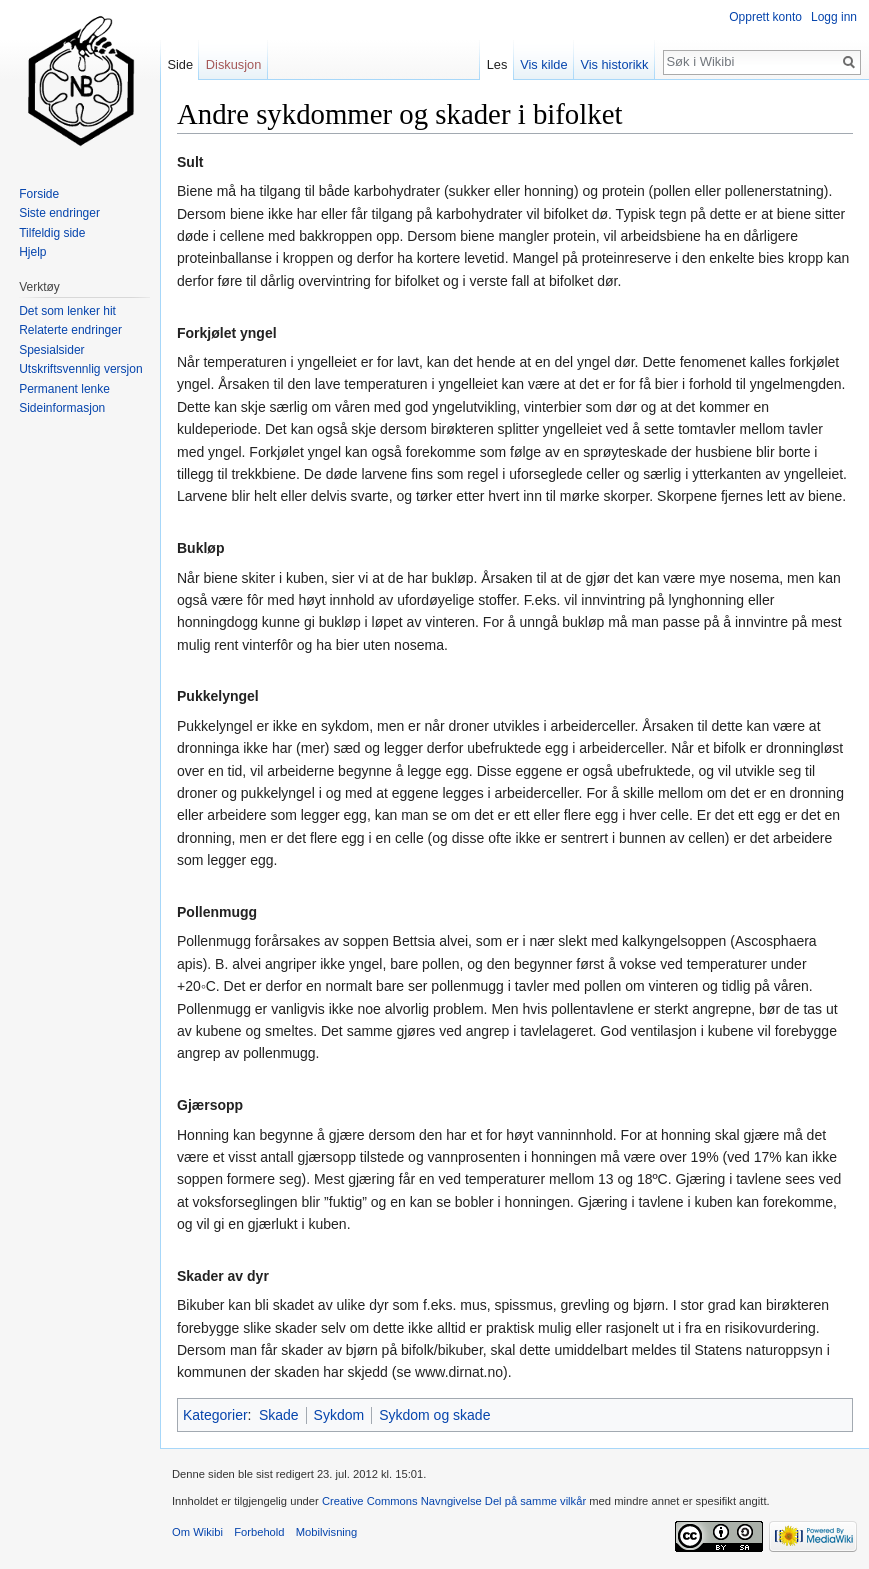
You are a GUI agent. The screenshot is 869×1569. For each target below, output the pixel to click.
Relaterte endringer (70, 330)
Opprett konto (765, 17)
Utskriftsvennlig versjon (80, 369)
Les (497, 64)
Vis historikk (614, 64)
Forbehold (259, 1532)
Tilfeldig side (52, 233)
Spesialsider (51, 350)
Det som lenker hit (67, 311)
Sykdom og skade (434, 1415)
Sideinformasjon (62, 408)
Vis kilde (543, 64)
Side (180, 64)
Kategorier (215, 1415)
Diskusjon (233, 64)
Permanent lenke (64, 389)
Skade (279, 1415)
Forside (39, 194)
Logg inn (834, 17)
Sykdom (339, 1415)
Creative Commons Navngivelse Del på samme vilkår (454, 1501)
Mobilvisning (327, 1532)
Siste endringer (59, 213)
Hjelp (32, 252)
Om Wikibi (197, 1532)
